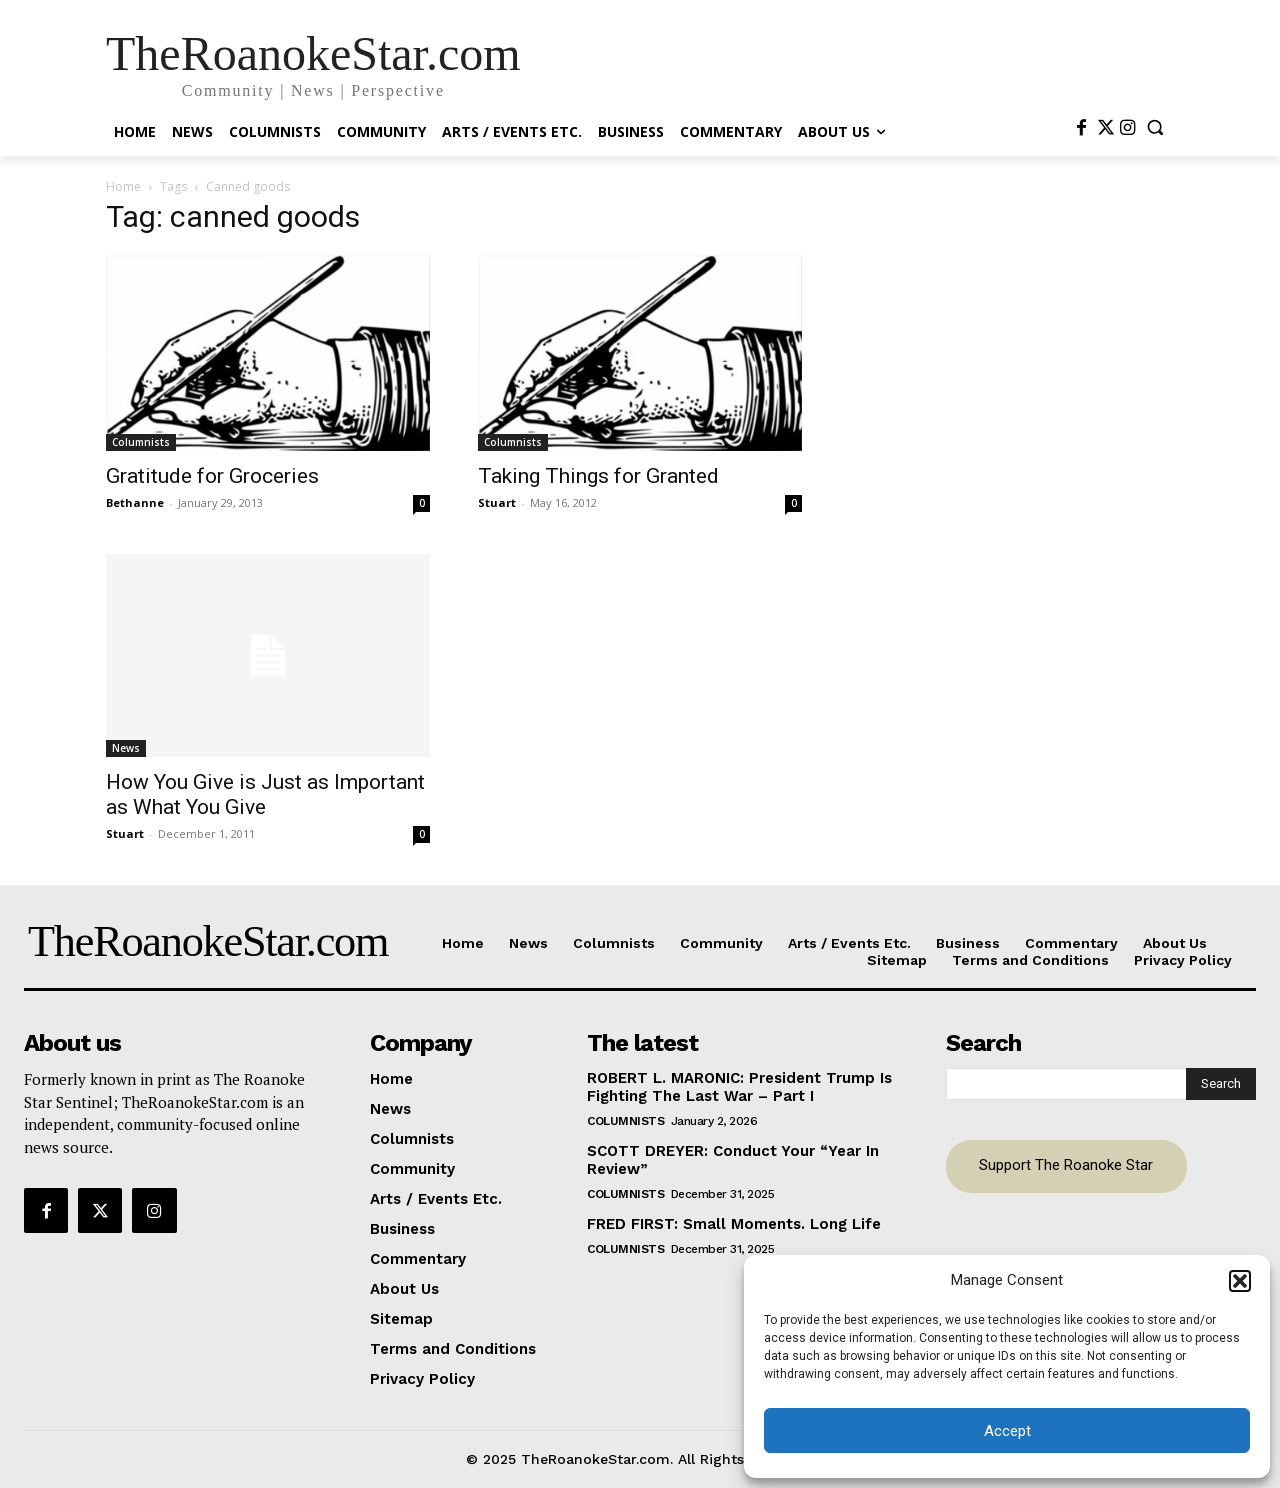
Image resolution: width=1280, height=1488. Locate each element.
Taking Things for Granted (598, 476)
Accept (1007, 1431)
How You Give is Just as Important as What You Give (265, 794)
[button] (1240, 1281)
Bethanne (135, 502)
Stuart (497, 502)
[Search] (1221, 1084)
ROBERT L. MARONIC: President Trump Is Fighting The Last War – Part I (739, 1087)
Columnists (141, 442)
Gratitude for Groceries (212, 476)
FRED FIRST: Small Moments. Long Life (734, 1224)
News (126, 748)
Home (123, 186)
